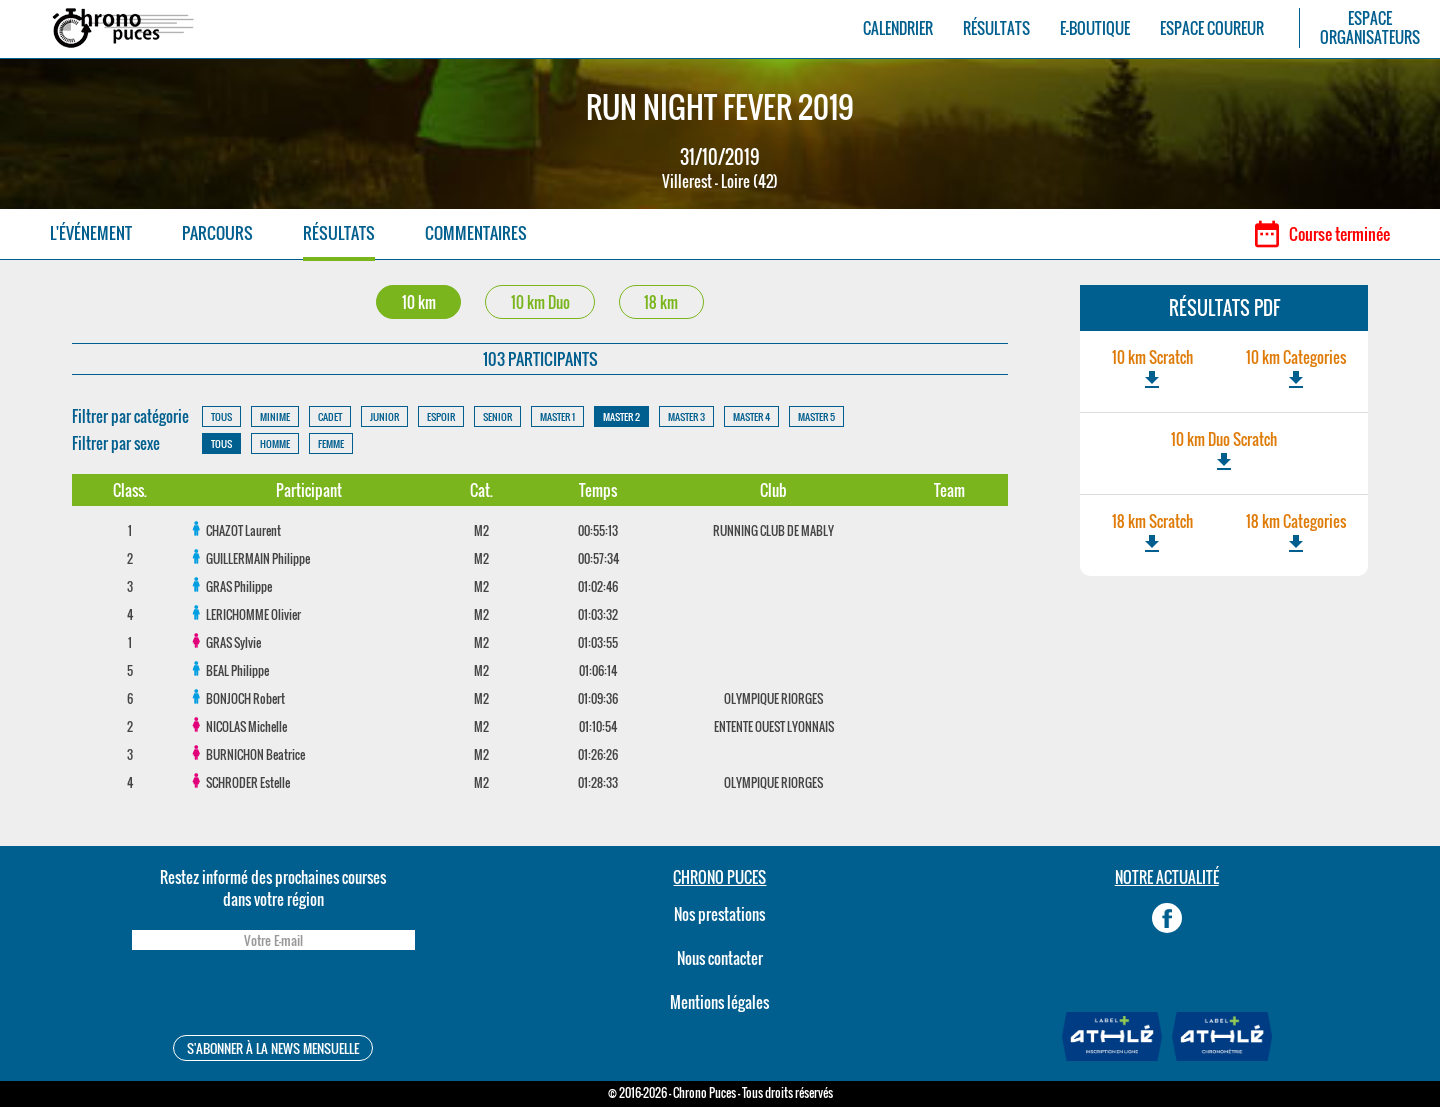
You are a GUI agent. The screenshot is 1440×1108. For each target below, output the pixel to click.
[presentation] (273, 996)
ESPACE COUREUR (1212, 28)
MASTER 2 (621, 417)
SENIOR (497, 417)
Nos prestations (719, 915)
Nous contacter (720, 959)
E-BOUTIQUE (1095, 28)
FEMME (331, 444)
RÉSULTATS (996, 28)
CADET (330, 417)
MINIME (275, 417)
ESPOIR (441, 417)
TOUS (221, 417)
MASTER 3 (686, 417)
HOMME (275, 444)
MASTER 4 (751, 417)
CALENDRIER (898, 28)
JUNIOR (384, 417)
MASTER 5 (816, 417)
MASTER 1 (557, 417)
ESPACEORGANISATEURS (1370, 28)
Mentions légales (719, 1003)
